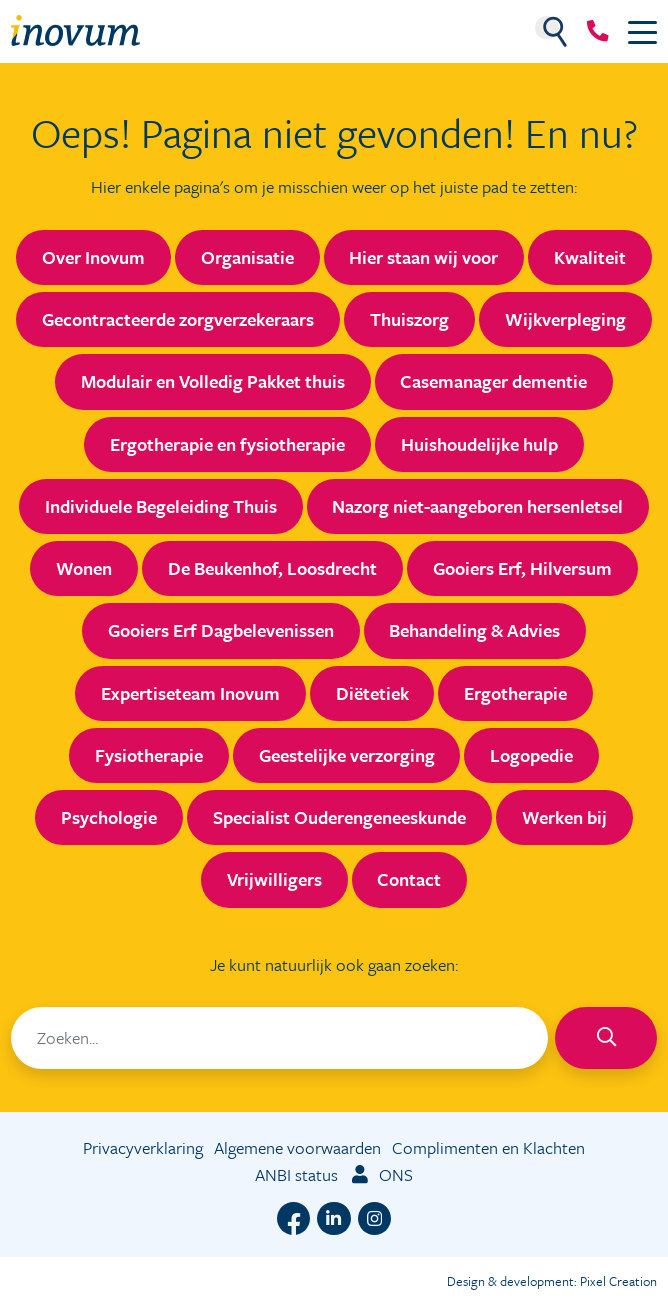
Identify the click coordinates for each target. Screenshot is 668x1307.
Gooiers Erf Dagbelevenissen (221, 630)
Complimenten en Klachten (488, 1147)
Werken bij (564, 817)
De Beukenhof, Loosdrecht (272, 568)
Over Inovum (93, 257)
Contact (409, 879)
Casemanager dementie (493, 381)
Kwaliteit (590, 257)
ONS (381, 1174)
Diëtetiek (372, 693)
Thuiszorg (409, 319)
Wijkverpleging (565, 319)
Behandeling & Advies (474, 630)
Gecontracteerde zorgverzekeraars (178, 319)
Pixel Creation (618, 1281)
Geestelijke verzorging (347, 755)
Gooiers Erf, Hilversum (522, 568)
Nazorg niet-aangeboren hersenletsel (477, 506)
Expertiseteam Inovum (190, 693)
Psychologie (109, 817)
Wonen (84, 568)
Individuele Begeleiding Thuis (161, 506)
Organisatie (247, 257)
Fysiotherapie (149, 755)
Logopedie (531, 755)
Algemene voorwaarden (297, 1147)
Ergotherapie (515, 693)
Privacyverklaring (143, 1147)
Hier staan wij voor (423, 257)
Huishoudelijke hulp (479, 444)
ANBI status (296, 1174)
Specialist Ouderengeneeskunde (339, 817)
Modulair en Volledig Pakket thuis (213, 381)
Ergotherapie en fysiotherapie (227, 444)
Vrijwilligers (274, 879)
